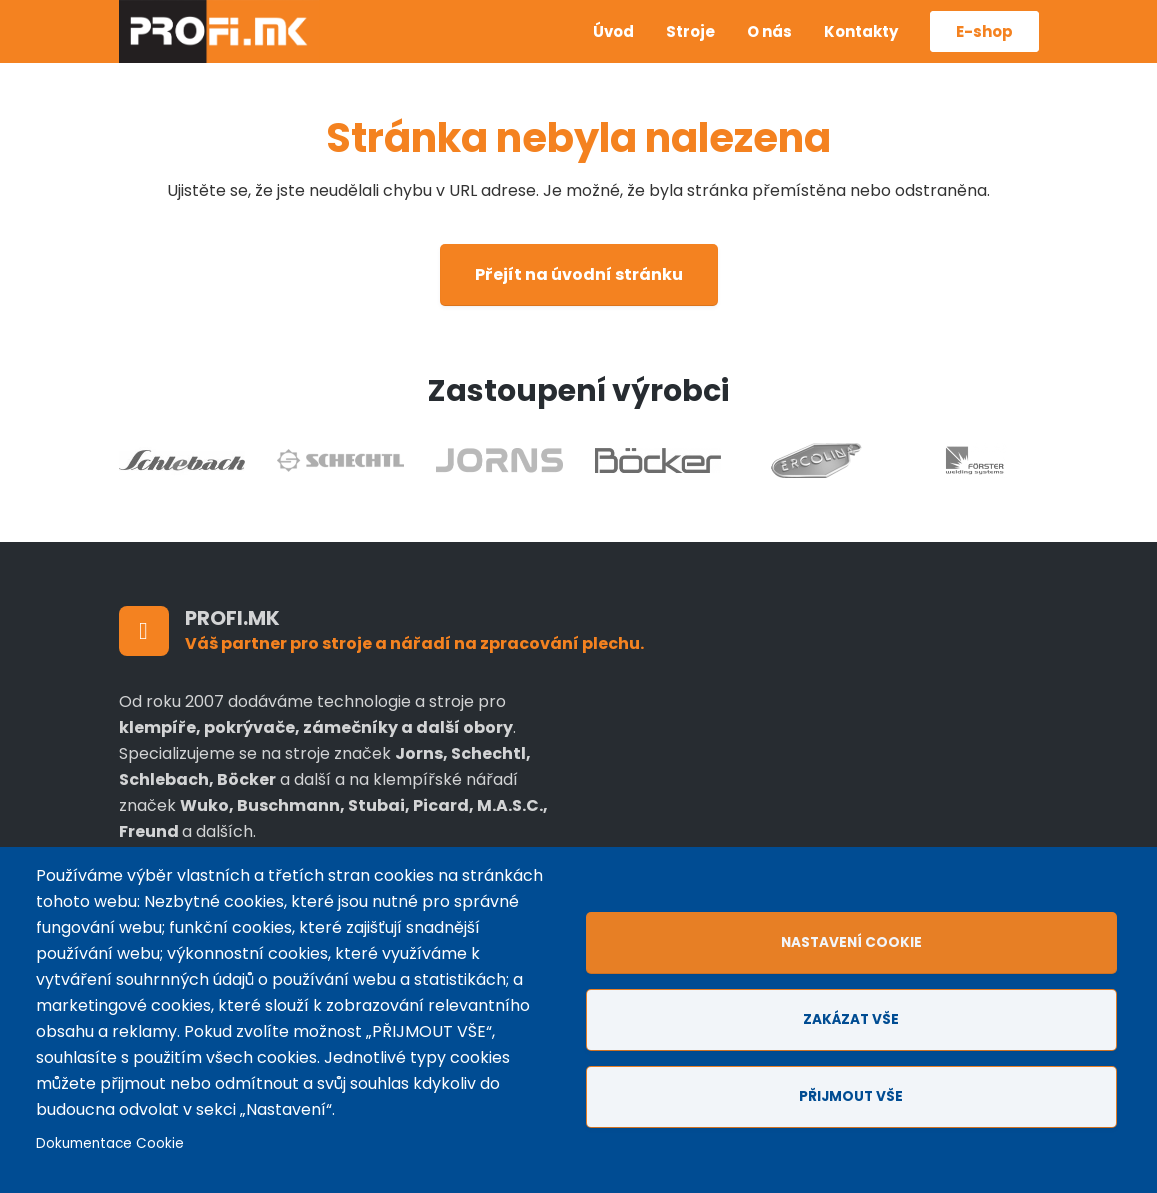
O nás (769, 31)
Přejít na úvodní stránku (579, 274)
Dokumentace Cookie (110, 1143)
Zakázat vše (851, 1019)
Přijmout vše (851, 1096)
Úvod (613, 31)
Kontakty (861, 31)
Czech (546, 17)
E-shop (984, 31)
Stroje (690, 31)
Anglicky (546, 47)
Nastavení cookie (851, 942)
